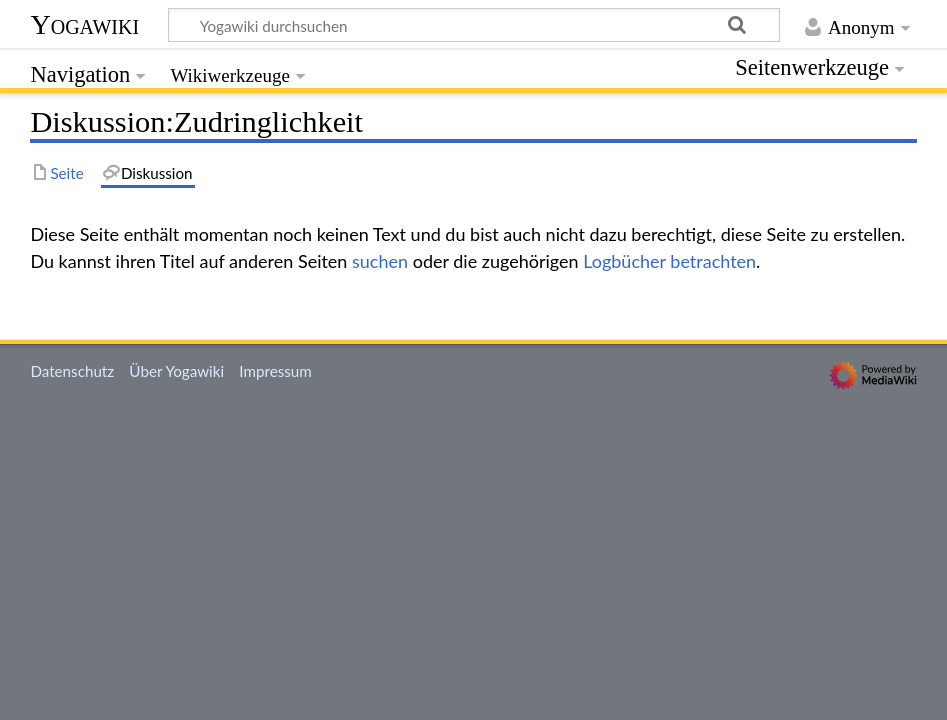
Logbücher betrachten (669, 261)
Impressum (275, 371)
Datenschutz (72, 371)
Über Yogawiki (176, 371)
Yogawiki (84, 24)
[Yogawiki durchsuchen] (474, 25)
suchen (380, 261)
